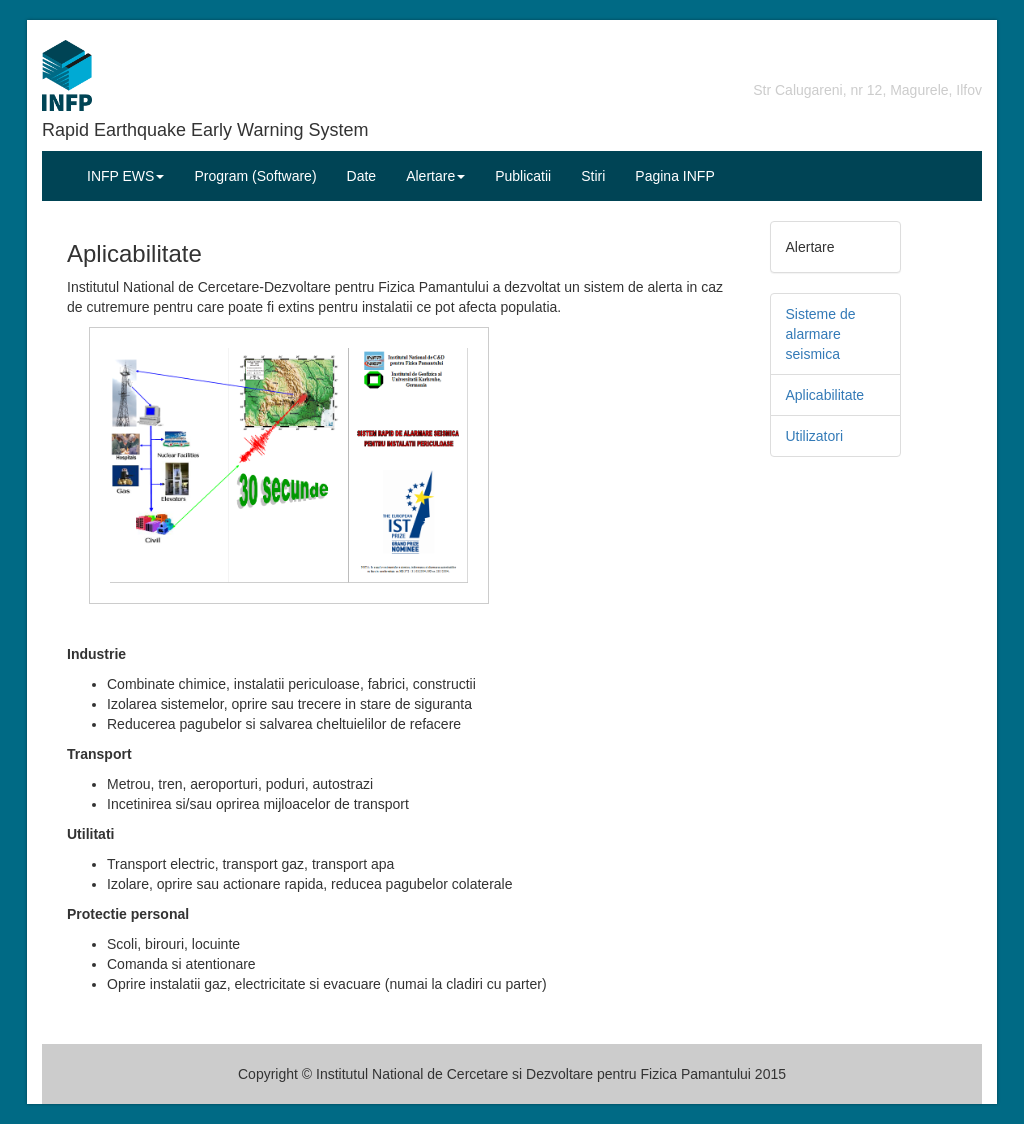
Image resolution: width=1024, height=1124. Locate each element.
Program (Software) (255, 176)
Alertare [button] (435, 176)
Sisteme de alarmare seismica (821, 334)
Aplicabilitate (825, 395)
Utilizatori (815, 436)
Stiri (593, 176)
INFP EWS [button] (125, 176)
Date (362, 176)
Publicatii (523, 176)
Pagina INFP (674, 176)
